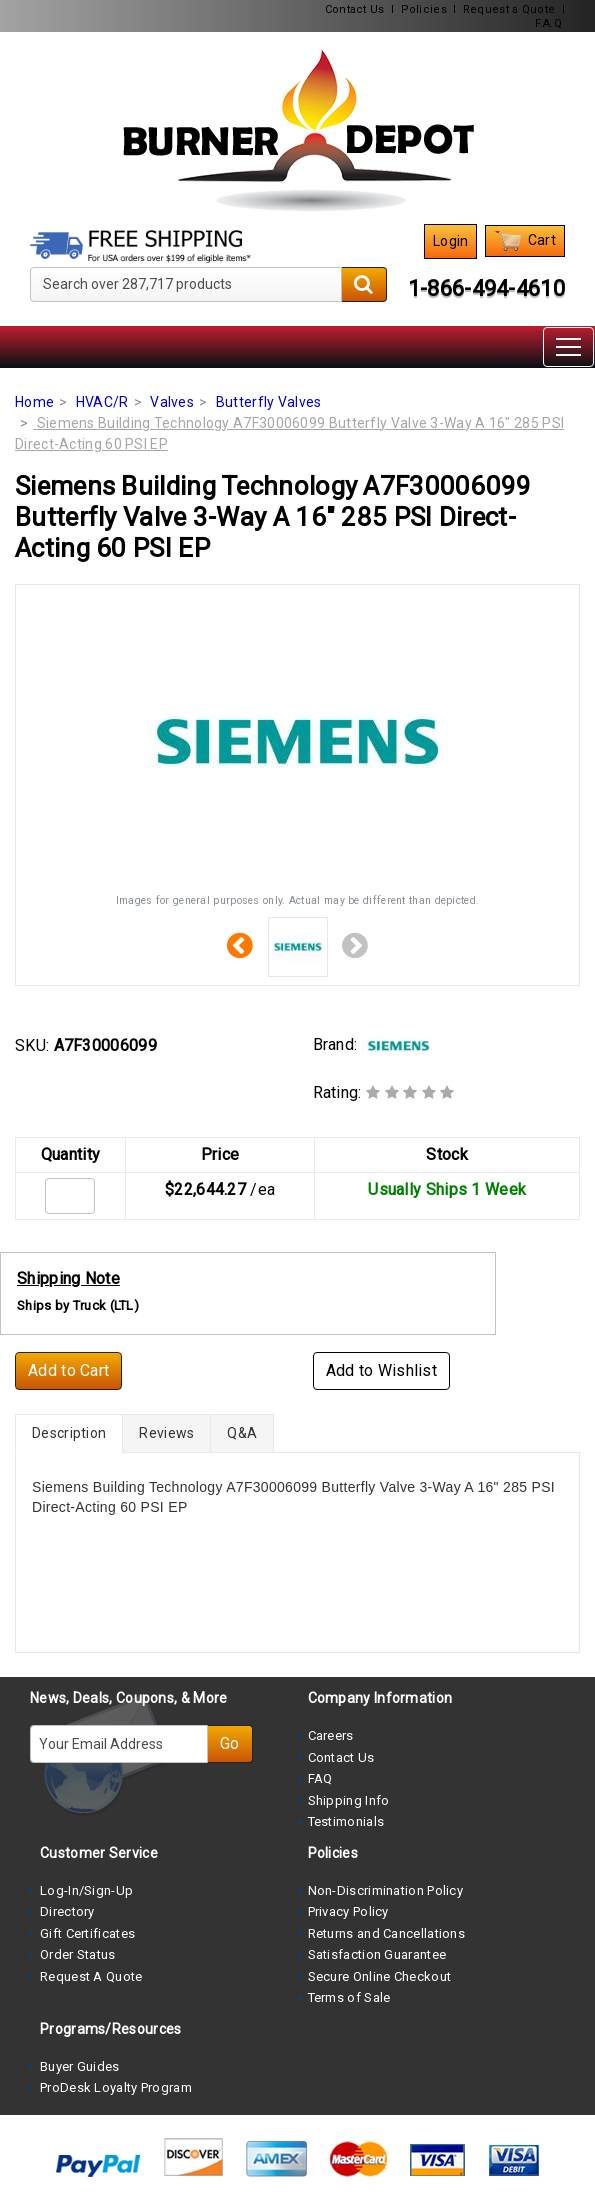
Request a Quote (509, 9)
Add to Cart (68, 1370)
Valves (172, 402)
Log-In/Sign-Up (86, 1890)
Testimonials (346, 1821)
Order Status (78, 1954)
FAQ (320, 1778)
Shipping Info (349, 1800)
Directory (67, 1911)
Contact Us (355, 9)
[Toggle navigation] (568, 347)
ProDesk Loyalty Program (116, 2087)
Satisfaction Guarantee (377, 1954)
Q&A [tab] (242, 1433)
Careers (331, 1735)
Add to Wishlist (382, 1370)
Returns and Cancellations (387, 1933)
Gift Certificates (87, 1933)
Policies (424, 9)
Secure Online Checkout (380, 1976)
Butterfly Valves (269, 402)
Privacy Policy (348, 1911)
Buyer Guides (80, 2066)
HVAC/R (102, 402)
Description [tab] (69, 1433)
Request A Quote (91, 1976)
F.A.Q (549, 23)
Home (34, 402)
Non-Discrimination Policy (386, 1890)
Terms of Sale (349, 1997)
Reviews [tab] (166, 1433)
